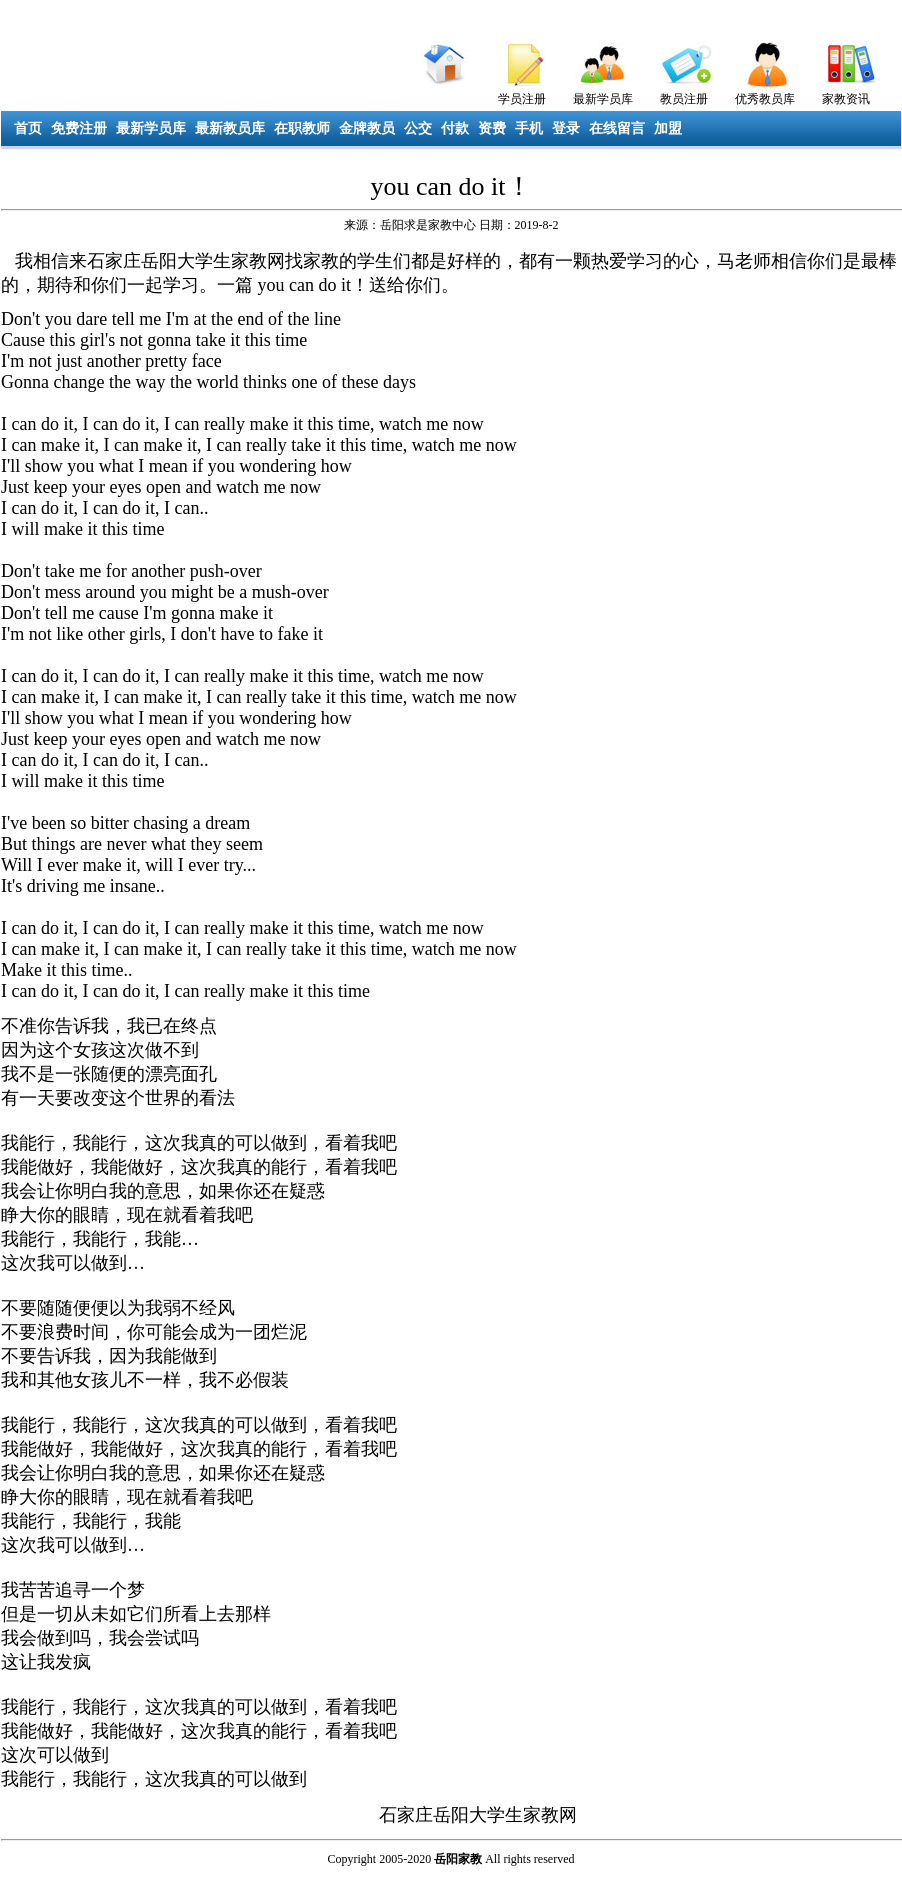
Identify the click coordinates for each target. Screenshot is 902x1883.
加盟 (668, 128)
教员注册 (684, 99)
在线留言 (617, 128)
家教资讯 (846, 99)
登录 (566, 128)
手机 (529, 128)
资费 (492, 128)
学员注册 (522, 99)
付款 (455, 128)
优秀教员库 (765, 99)
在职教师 (302, 128)
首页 (28, 128)
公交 (418, 128)
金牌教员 (367, 128)
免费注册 (79, 128)
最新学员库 (603, 99)
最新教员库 (230, 128)
